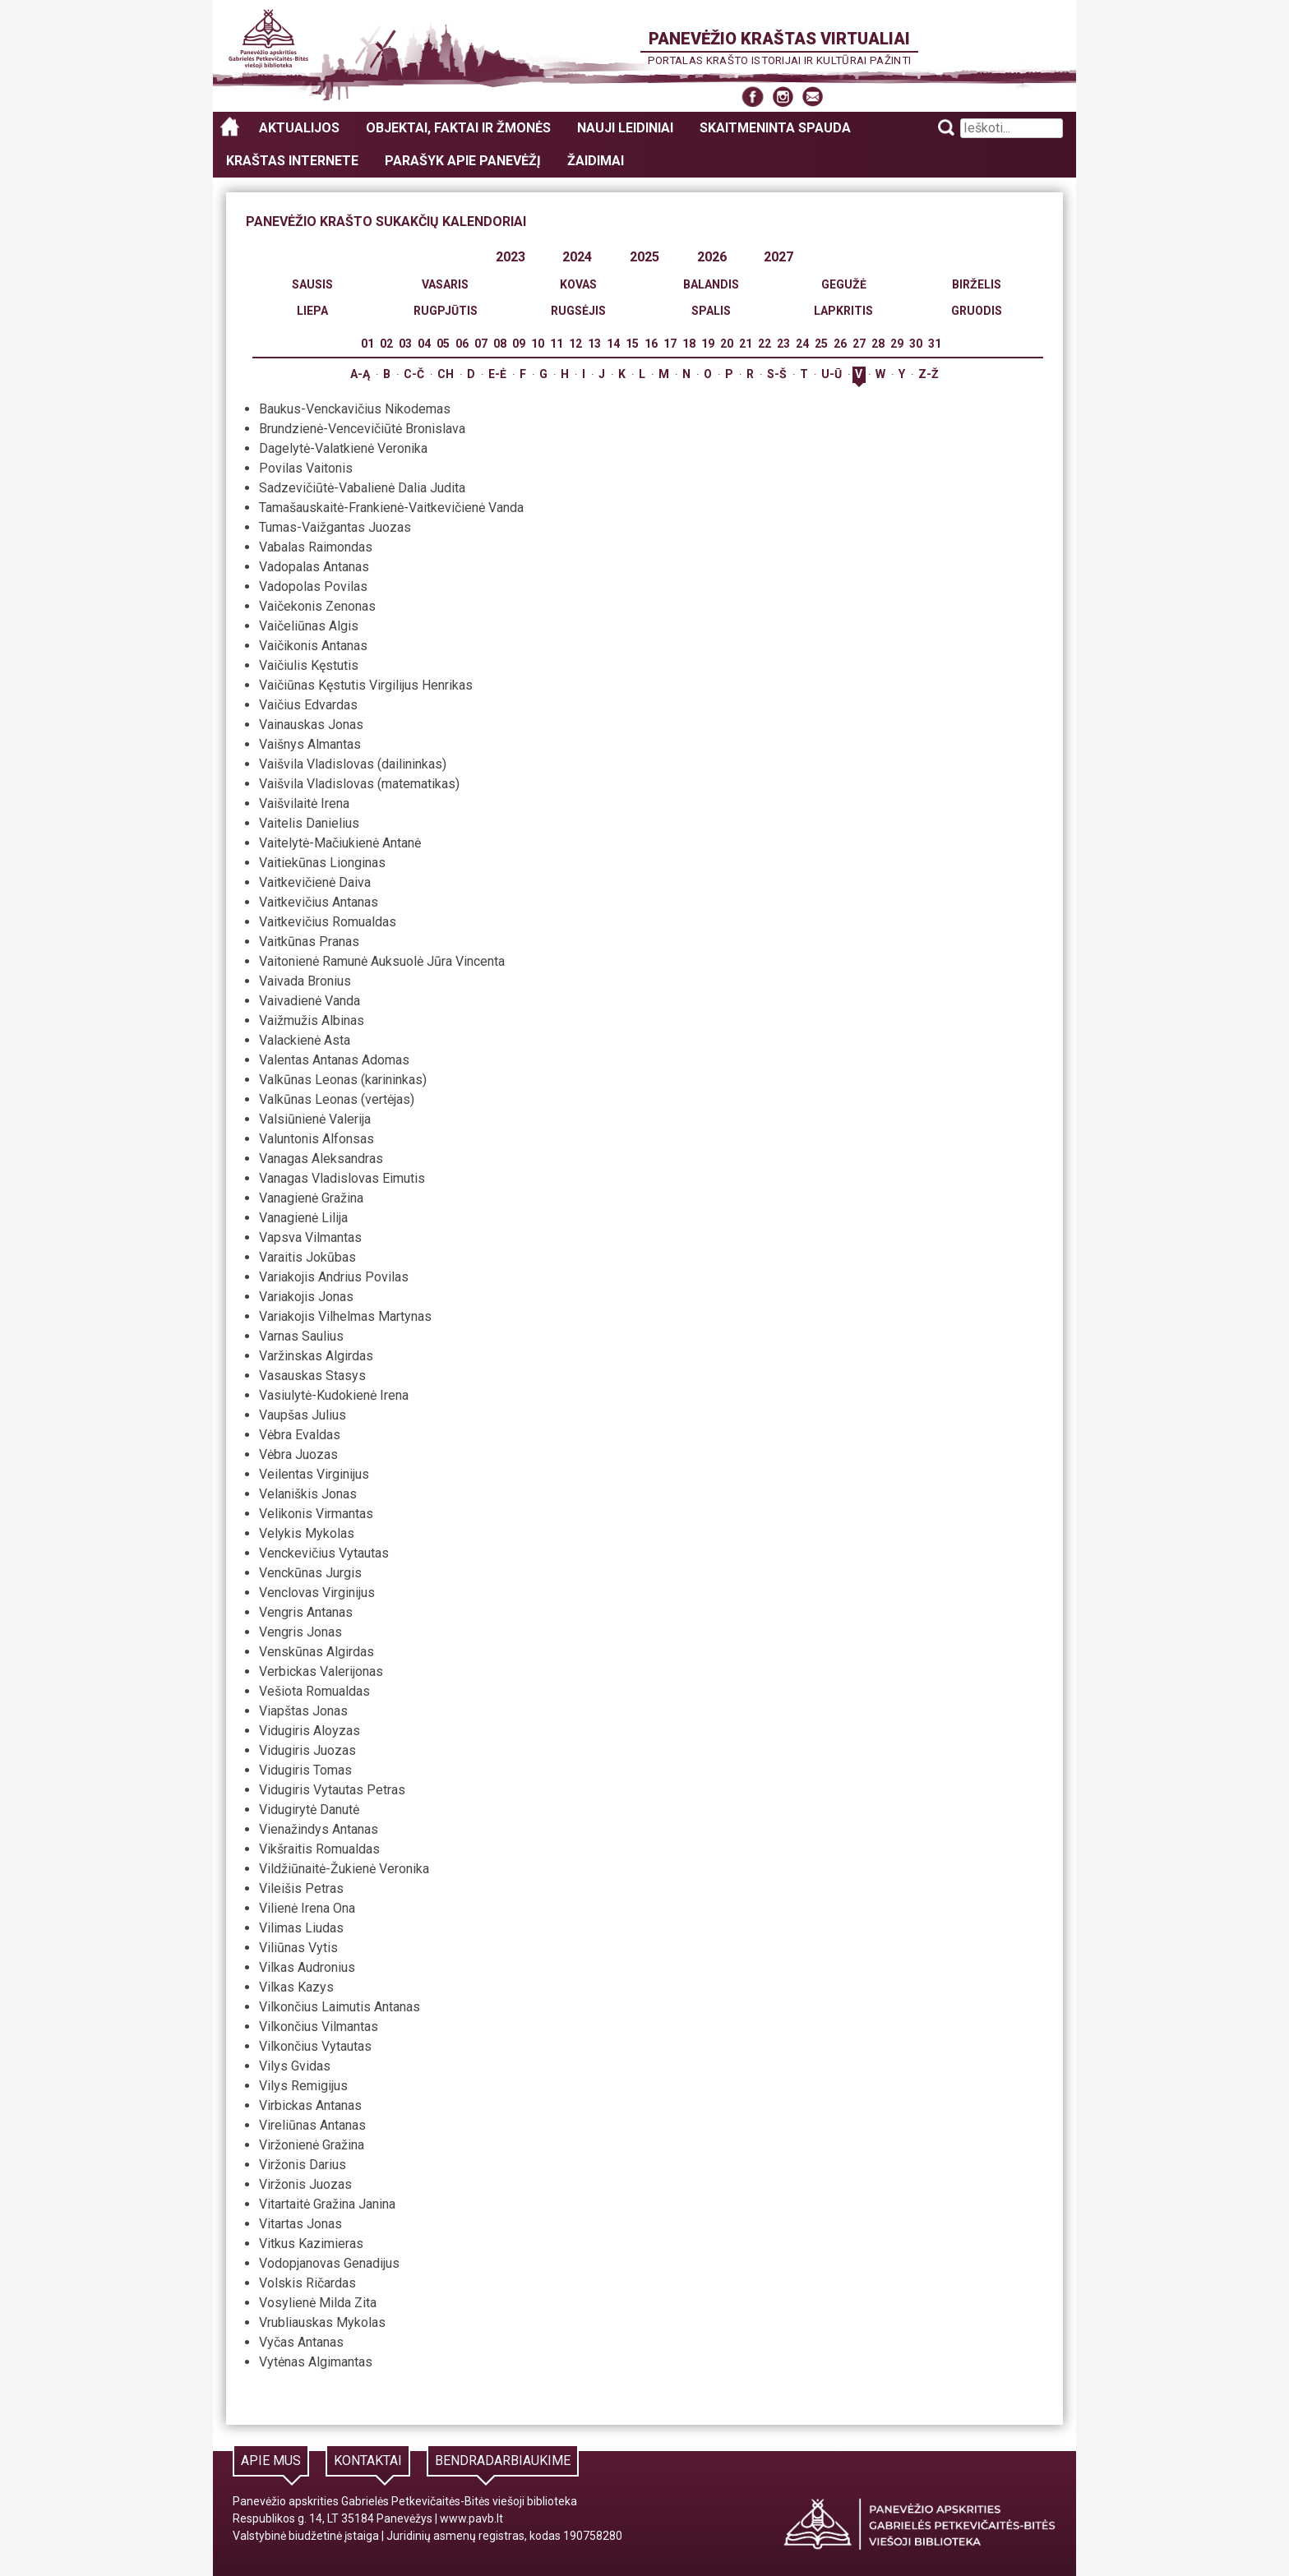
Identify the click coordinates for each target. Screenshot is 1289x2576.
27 (859, 343)
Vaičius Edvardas (308, 705)
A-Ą (360, 374)
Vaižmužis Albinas (311, 1020)
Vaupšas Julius (302, 1415)
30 (915, 343)
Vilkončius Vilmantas (318, 2026)
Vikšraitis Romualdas (319, 1849)
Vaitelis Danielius (309, 823)
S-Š (777, 374)
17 (670, 343)
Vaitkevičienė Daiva (315, 882)
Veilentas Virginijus (314, 1474)
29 (896, 343)
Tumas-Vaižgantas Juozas (335, 527)
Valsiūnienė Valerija (315, 1119)
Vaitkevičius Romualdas (327, 922)
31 (934, 343)
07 (480, 343)
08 (499, 343)
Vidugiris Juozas (307, 1750)
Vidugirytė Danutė (309, 1809)
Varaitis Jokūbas (307, 1257)
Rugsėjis (578, 310)
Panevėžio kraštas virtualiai (779, 38)
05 (443, 343)
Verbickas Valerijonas (321, 1671)
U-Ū (831, 374)
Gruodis (976, 310)
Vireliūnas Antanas (312, 2125)
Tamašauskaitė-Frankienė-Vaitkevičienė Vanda (391, 507)
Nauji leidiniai (625, 128)
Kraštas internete (292, 161)
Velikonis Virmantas (316, 1513)
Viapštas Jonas (303, 1711)
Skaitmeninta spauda (775, 128)
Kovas (578, 284)
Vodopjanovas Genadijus (329, 2263)
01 (367, 343)
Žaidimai (595, 161)
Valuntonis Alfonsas (316, 1139)
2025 (644, 257)
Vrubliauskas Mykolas (322, 2322)
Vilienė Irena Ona (307, 1908)
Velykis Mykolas (306, 1533)
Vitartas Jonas (300, 2224)
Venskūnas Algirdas (316, 1652)
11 (556, 343)
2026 (712, 257)
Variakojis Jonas (306, 1296)
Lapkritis (843, 310)
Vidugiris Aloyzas (309, 1730)
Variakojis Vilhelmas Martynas (345, 1316)
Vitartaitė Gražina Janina (327, 2204)
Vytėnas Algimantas (315, 2362)
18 (688, 343)
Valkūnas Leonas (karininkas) (343, 1079)
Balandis (711, 284)
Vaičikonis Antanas (313, 645)
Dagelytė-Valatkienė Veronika (343, 448)
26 (840, 343)
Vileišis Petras (301, 1888)
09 (518, 343)
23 (783, 343)
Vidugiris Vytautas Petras (332, 1790)
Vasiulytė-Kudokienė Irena (334, 1395)
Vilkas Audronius (307, 1967)
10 (537, 343)
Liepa (312, 310)
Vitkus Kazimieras (311, 2243)
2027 (778, 257)
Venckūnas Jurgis (310, 1573)
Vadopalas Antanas (314, 567)
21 (745, 343)
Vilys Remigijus (303, 2086)
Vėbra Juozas (298, 1454)
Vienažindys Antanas (318, 1829)
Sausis (312, 284)
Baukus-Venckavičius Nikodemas (354, 409)
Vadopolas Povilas (313, 586)
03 (405, 343)
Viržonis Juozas (305, 2184)
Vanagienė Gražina (311, 1198)
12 (575, 343)
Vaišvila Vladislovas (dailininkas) (352, 764)
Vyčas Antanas (301, 2342)
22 (764, 343)
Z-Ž (928, 374)
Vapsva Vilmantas (310, 1237)
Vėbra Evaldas (299, 1435)
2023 (510, 257)
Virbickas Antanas (310, 2105)
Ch (445, 374)
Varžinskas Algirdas (316, 1356)
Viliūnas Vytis (298, 1947)
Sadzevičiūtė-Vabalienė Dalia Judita (362, 488)
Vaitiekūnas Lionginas (322, 862)
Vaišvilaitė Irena (304, 803)
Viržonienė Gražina (311, 2145)
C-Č (414, 374)
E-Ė (497, 374)
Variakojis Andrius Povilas (334, 1277)
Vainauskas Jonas (311, 724)
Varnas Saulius (301, 1336)
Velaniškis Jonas (308, 1494)
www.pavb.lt (471, 2518)
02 (386, 343)
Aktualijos (299, 128)
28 (878, 343)
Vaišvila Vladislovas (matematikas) (359, 784)
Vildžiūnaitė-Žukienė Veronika (344, 1869)
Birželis (976, 284)
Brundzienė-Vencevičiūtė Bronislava (362, 428)
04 (424, 343)
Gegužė (843, 284)
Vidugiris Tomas (305, 1770)
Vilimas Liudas (301, 1928)
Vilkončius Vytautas (315, 2046)
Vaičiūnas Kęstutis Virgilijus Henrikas (366, 685)
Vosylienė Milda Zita (318, 2303)
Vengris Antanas (306, 1612)
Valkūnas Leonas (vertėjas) (336, 1099)
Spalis (711, 310)
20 (726, 343)
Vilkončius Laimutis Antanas (339, 2007)
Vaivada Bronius (305, 981)
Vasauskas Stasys (312, 1375)
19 (707, 343)
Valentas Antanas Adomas (334, 1060)
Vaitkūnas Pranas (309, 941)
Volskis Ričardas (307, 2283)
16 (651, 343)
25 (821, 343)
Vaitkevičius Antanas (318, 902)
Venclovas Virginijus (317, 1592)
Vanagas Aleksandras (321, 1158)
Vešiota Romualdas (314, 1691)
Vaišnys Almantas (310, 744)
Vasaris (445, 284)
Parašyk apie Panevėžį (463, 161)
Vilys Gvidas (294, 2066)
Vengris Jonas (300, 1632)
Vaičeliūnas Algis (308, 626)
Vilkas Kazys (296, 1987)
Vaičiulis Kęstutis (308, 665)
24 (802, 343)
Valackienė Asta (304, 1040)
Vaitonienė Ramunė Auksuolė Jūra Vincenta (382, 961)
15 (632, 343)
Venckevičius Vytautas (324, 1553)
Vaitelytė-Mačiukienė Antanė (340, 843)
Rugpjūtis (445, 310)
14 (613, 343)
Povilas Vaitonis (306, 468)
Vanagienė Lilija (303, 1218)
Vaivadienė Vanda (309, 1001)
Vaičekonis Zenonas (317, 606)
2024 (577, 257)
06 (462, 343)
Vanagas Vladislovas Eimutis (342, 1178)
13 (594, 343)
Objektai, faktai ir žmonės (458, 128)
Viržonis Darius (302, 2164)
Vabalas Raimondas (315, 547)
